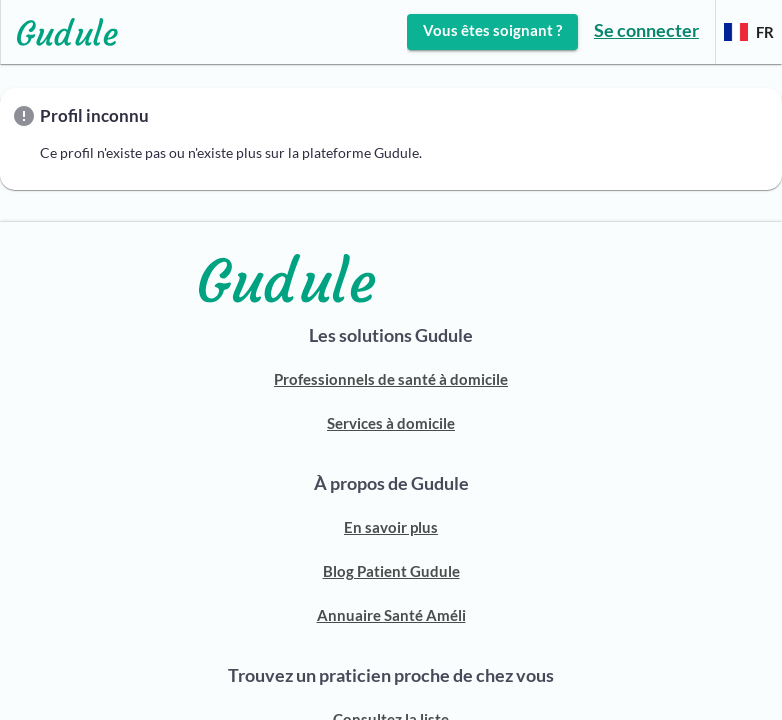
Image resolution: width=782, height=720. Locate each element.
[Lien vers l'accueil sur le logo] (59, 32)
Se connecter (646, 30)
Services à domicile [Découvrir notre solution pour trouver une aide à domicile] (391, 423)
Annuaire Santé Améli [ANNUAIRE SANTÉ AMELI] (391, 615)
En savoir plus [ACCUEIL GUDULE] (391, 527)
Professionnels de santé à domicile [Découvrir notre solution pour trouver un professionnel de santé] (391, 379)
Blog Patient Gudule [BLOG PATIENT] (391, 571)
